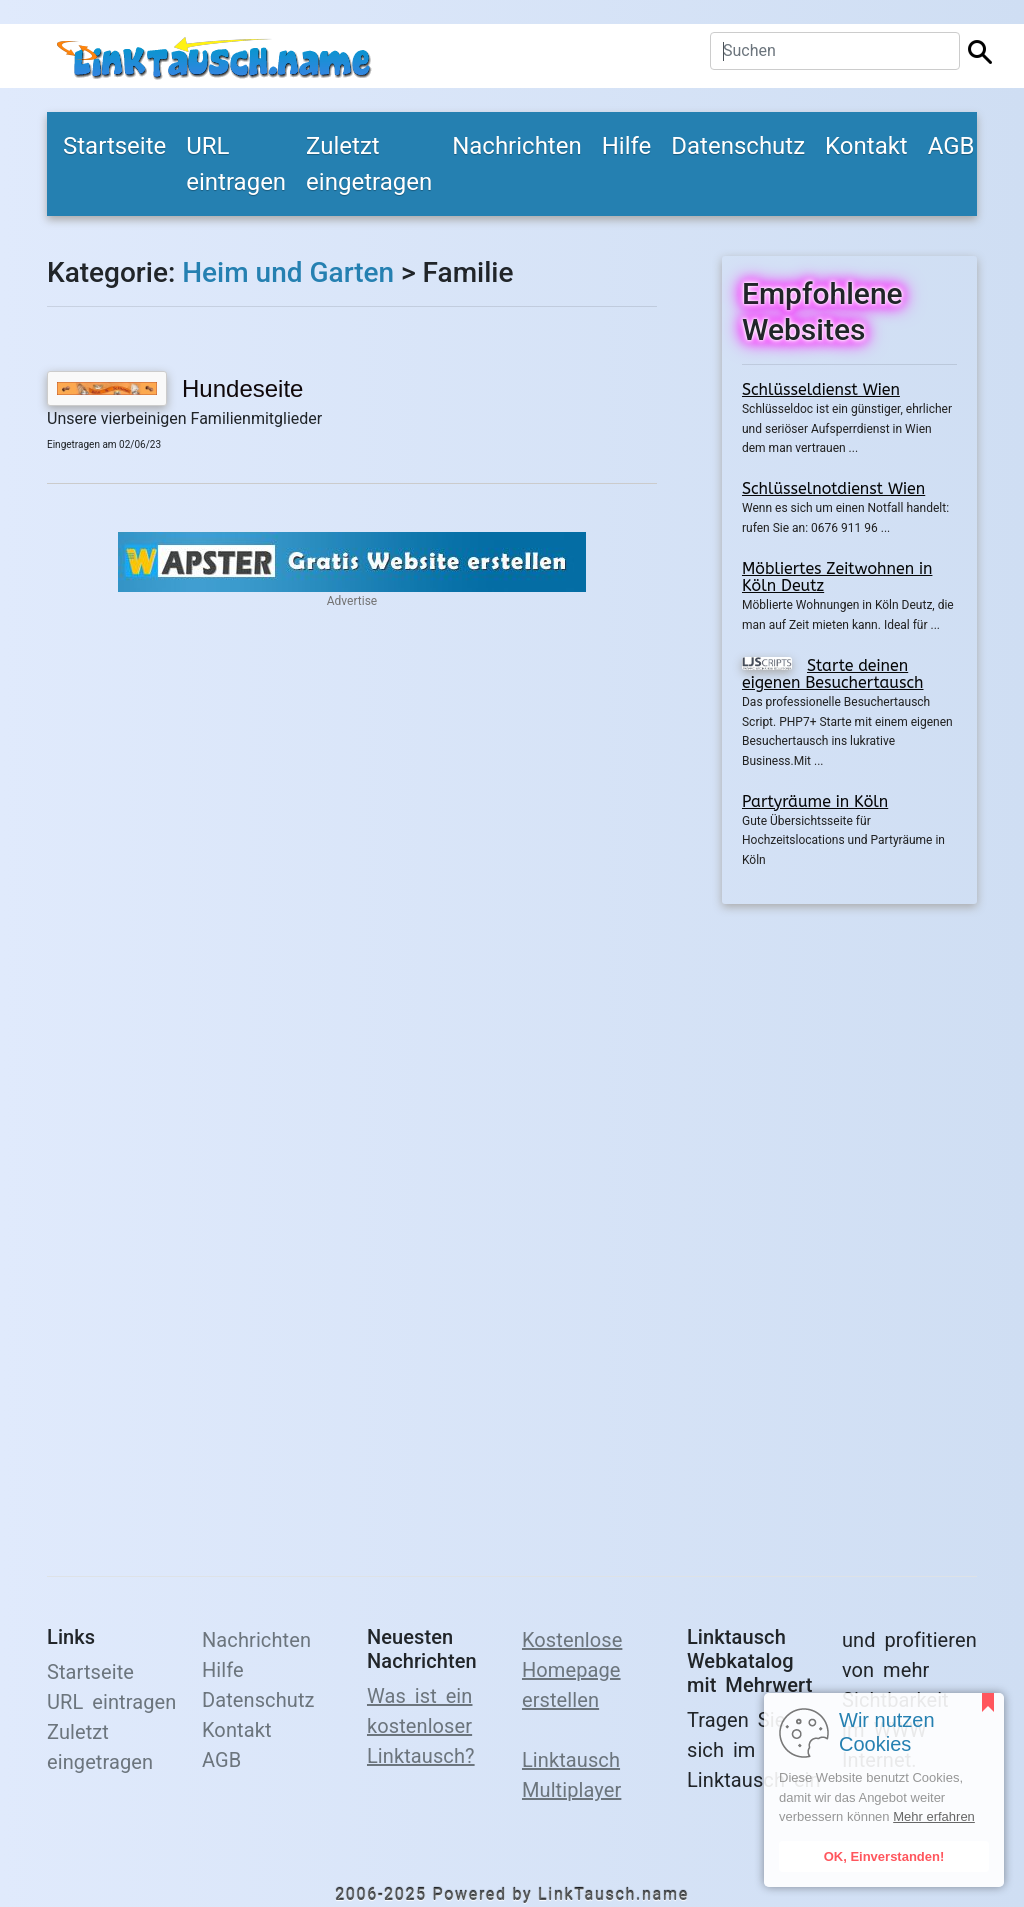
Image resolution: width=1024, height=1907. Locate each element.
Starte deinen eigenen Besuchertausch (833, 674)
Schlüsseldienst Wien (821, 389)
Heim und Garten (288, 272)
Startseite (114, 146)
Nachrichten (517, 146)
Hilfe (627, 146)
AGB (951, 146)
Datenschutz (738, 146)
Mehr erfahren (934, 1816)
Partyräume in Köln (815, 801)
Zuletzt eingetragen (369, 164)
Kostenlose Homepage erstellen (572, 1670)
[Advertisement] (849, 1228)
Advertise (352, 601)
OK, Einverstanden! (884, 1856)
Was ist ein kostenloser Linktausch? (421, 1726)
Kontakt (866, 146)
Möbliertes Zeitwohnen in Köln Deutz (837, 577)
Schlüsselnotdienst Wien (833, 488)
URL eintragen (236, 164)
